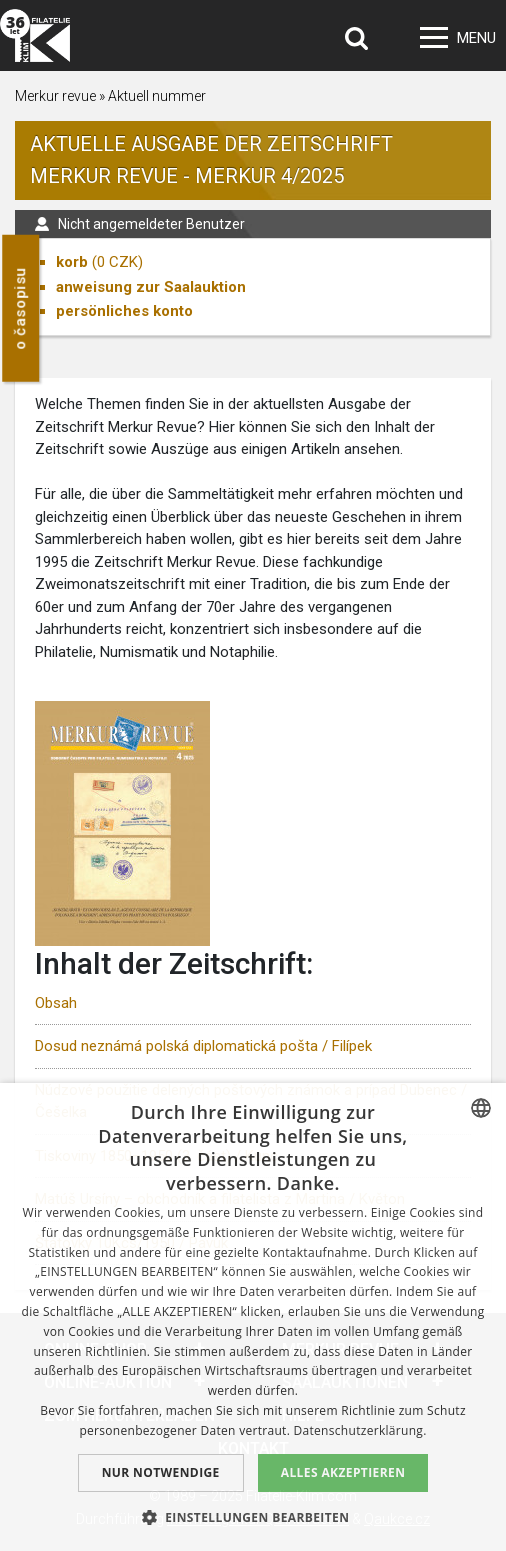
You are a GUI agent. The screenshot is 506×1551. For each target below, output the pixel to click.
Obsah (56, 1003)
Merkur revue (55, 96)
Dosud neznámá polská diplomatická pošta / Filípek (203, 1046)
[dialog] (253, 1317)
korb (72, 262)
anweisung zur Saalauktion (151, 287)
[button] (253, 1517)
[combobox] (481, 1108)
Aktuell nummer (157, 96)
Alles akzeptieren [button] (343, 1472)
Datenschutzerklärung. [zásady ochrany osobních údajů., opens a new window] (360, 1430)
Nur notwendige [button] (161, 1472)
